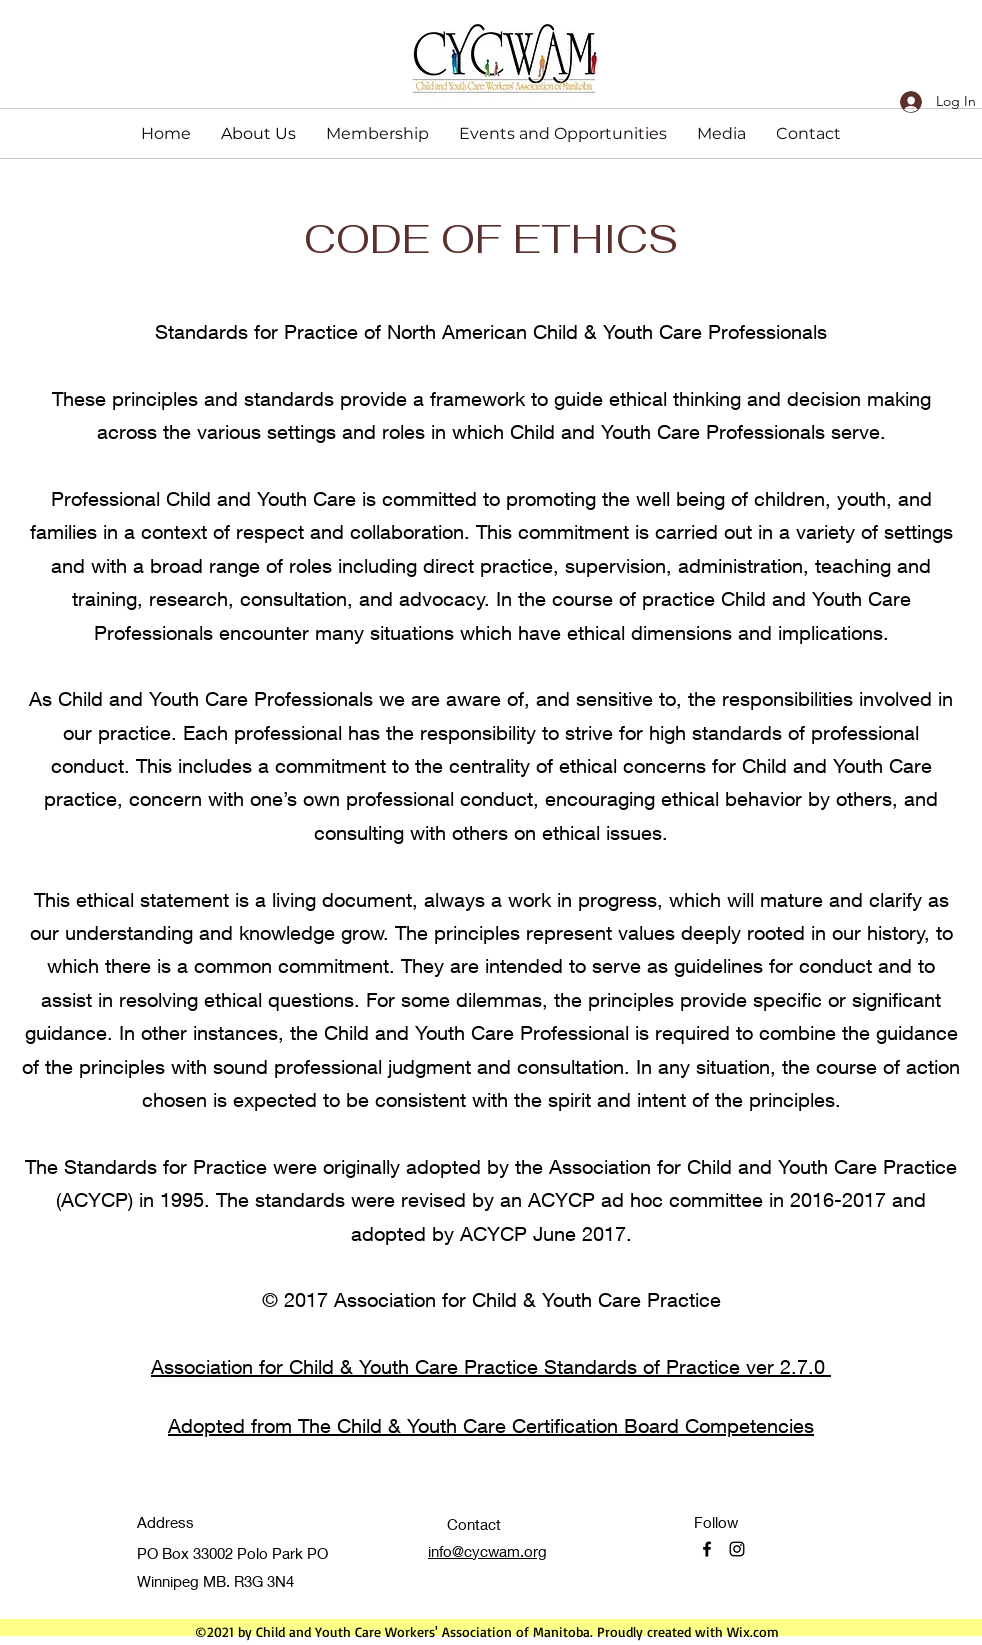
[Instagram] (737, 1549)
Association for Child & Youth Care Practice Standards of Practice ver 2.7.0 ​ (491, 1366)
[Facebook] (707, 1549)
